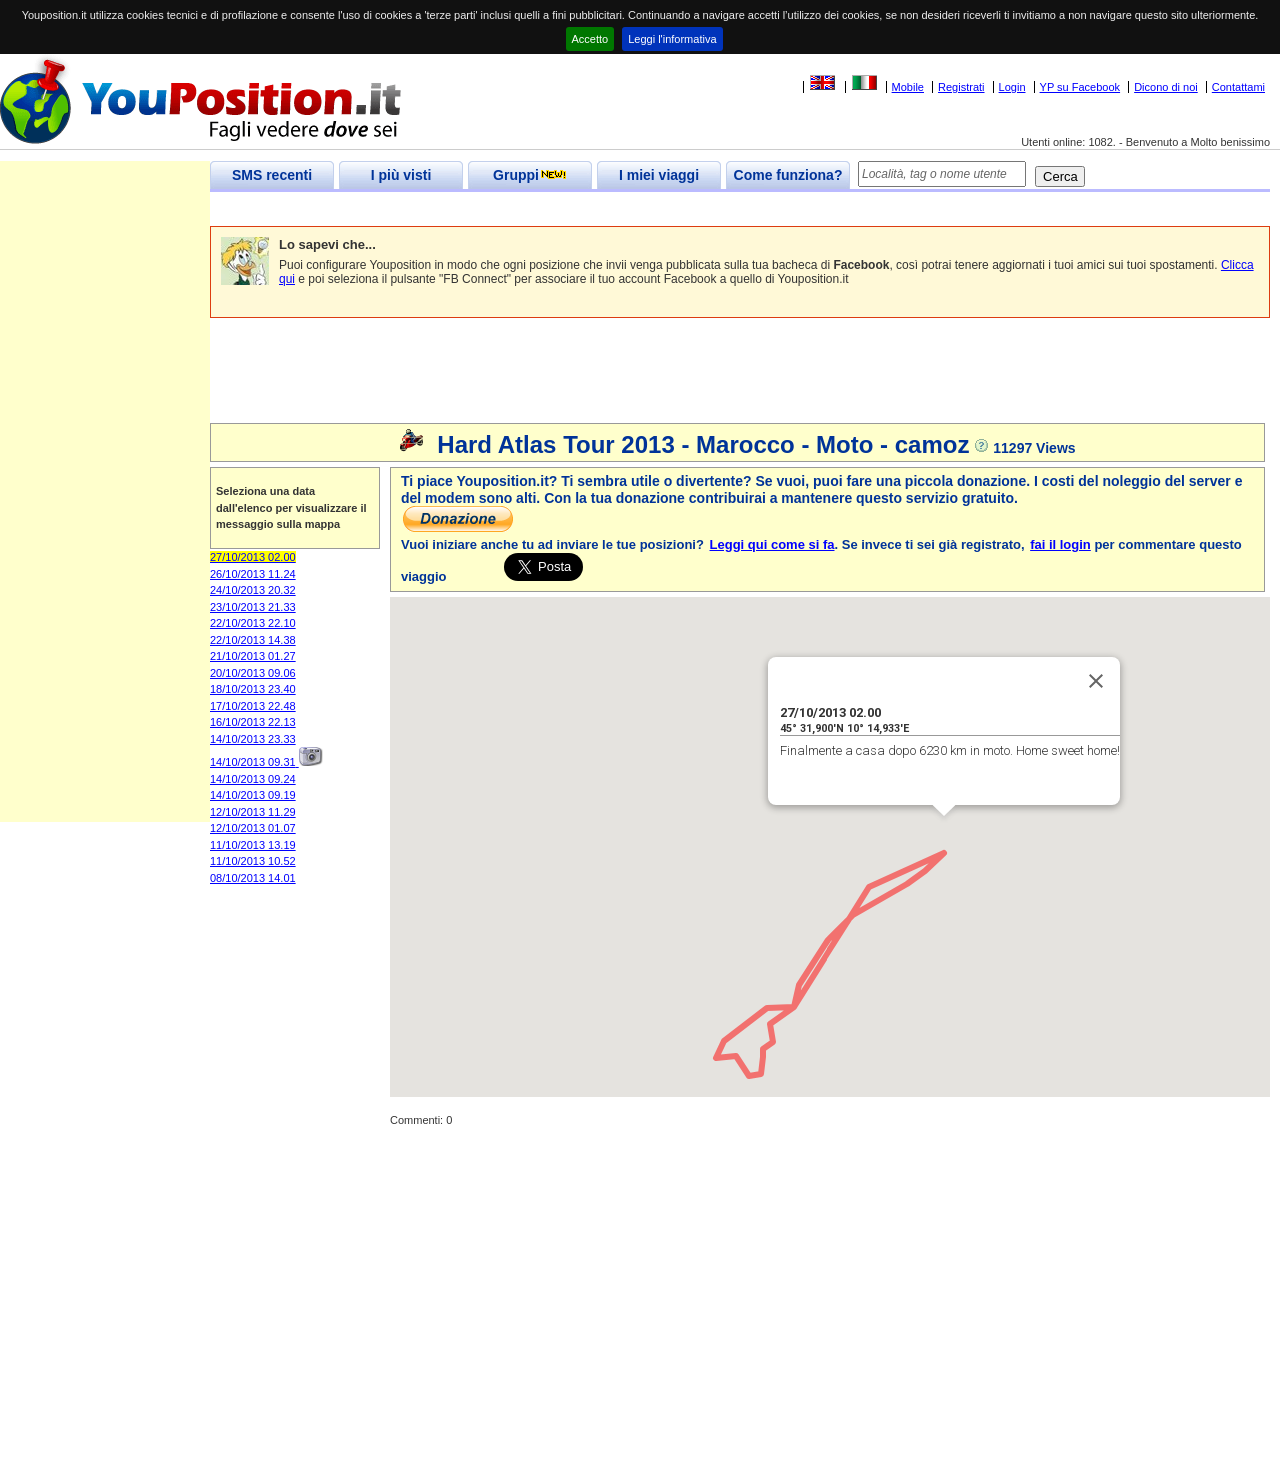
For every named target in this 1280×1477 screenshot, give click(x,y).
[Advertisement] (574, 209)
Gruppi (530, 175)
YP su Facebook (1080, 87)
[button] (869, 868)
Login (1012, 87)
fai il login (1060, 544)
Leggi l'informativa (672, 39)
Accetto (590, 39)
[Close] (1096, 681)
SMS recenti (272, 175)
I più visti (401, 175)
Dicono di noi (1166, 87)
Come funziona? (788, 175)
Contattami (1238, 87)
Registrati (961, 87)
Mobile (908, 87)
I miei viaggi (659, 175)
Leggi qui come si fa (772, 544)
